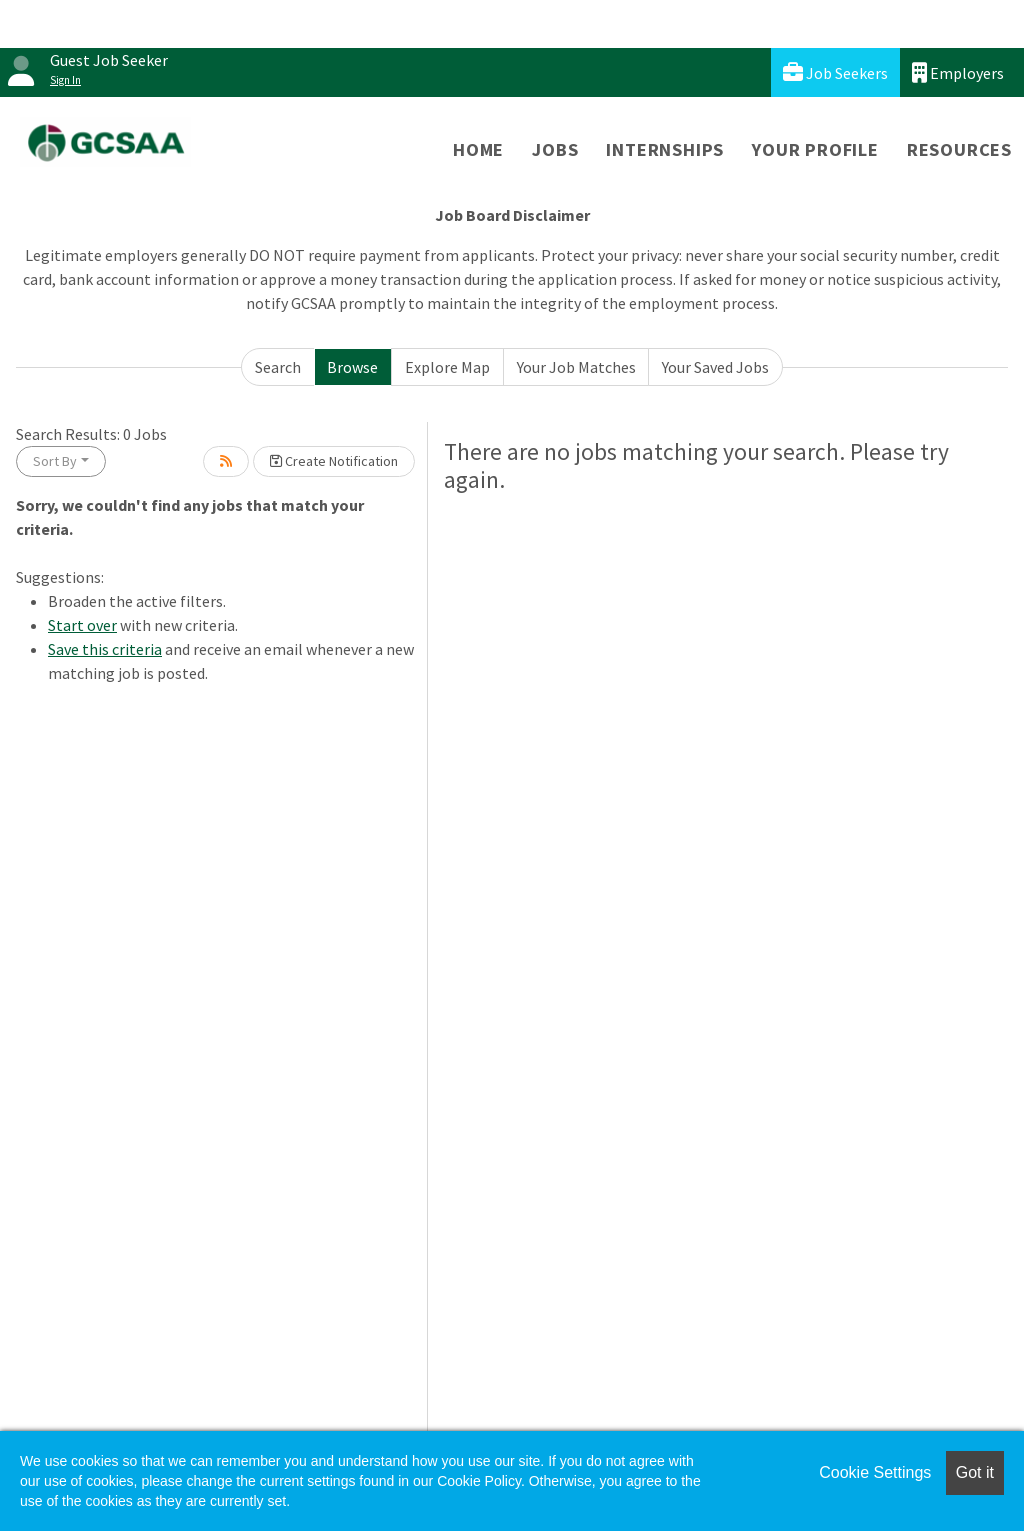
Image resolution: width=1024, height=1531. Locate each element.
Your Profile (815, 149)
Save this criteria (105, 649)
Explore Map (447, 367)
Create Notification (334, 461)
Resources (959, 149)
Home (478, 149)
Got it (975, 1472)
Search (278, 367)
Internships (665, 149)
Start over (82, 625)
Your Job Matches (576, 367)
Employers (958, 72)
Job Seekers (835, 72)
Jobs (555, 149)
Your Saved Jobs (715, 367)
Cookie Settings (875, 1472)
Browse (352, 367)
